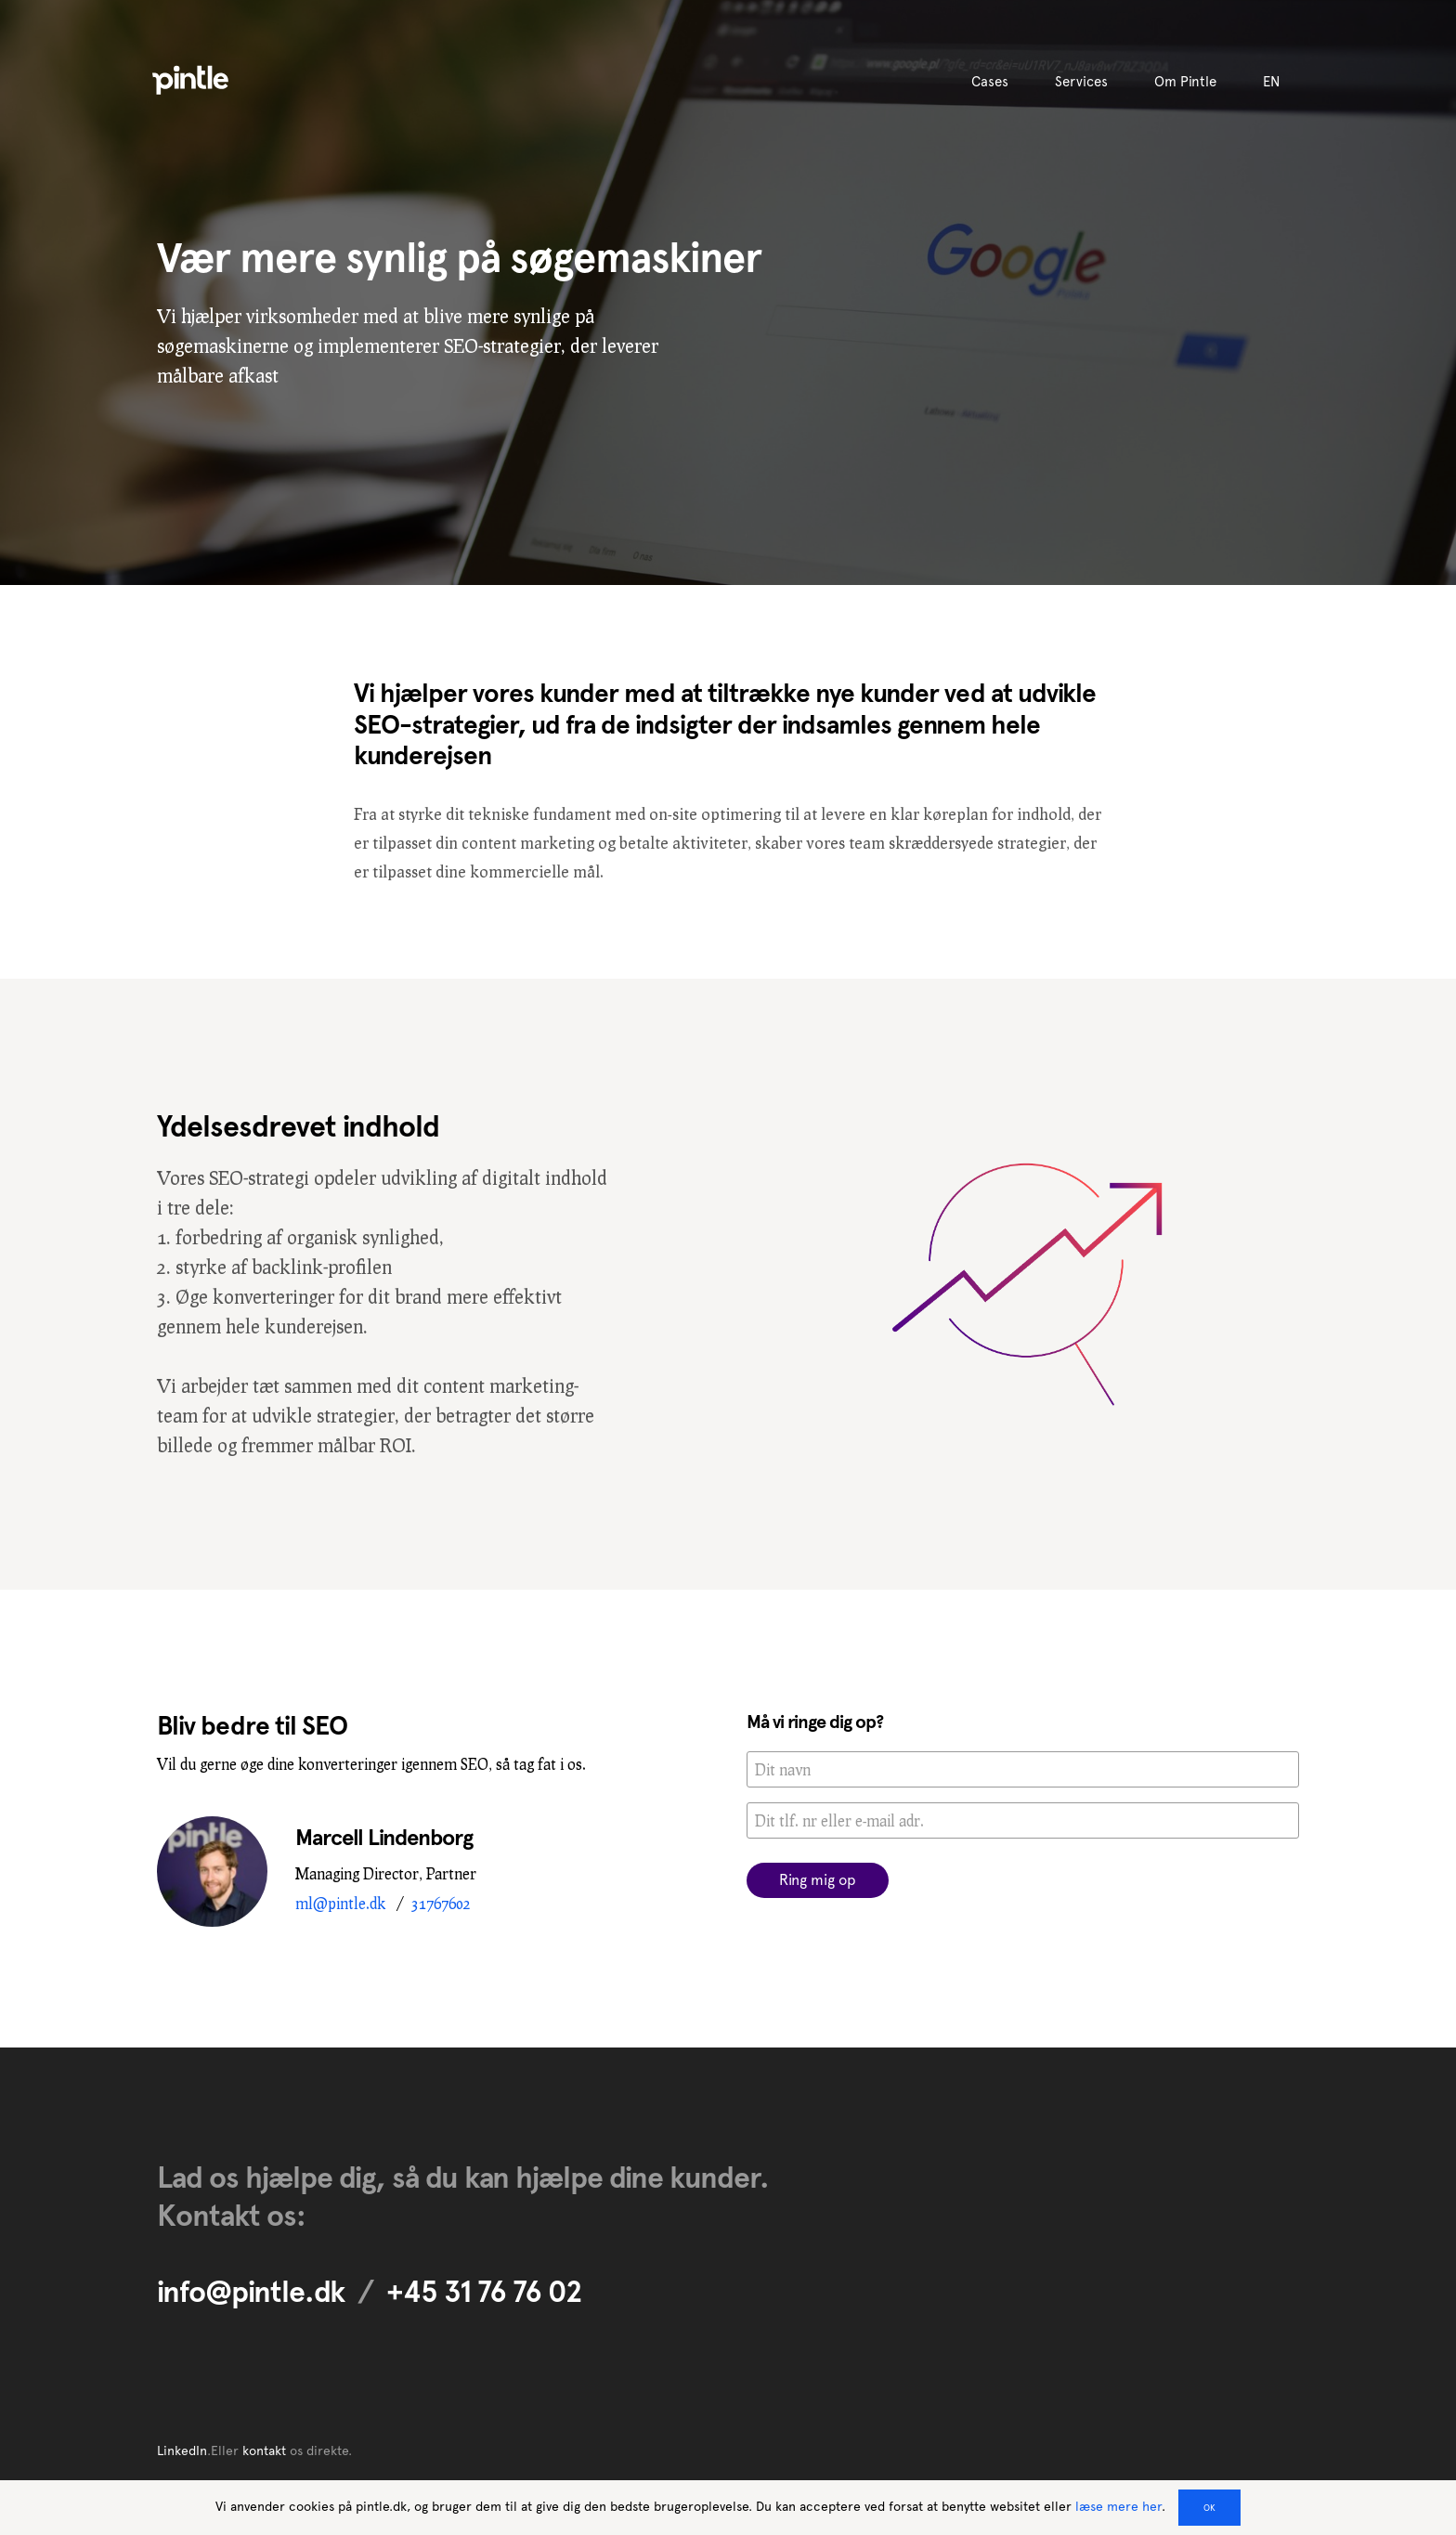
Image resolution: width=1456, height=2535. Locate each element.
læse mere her (1118, 2506)
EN (1271, 81)
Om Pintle (1185, 81)
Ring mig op (817, 1880)
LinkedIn (182, 2450)
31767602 (441, 1903)
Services (1081, 81)
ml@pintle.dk (340, 1903)
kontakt (264, 2450)
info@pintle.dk (250, 2291)
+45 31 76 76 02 (484, 2291)
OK (1209, 2507)
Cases (989, 81)
